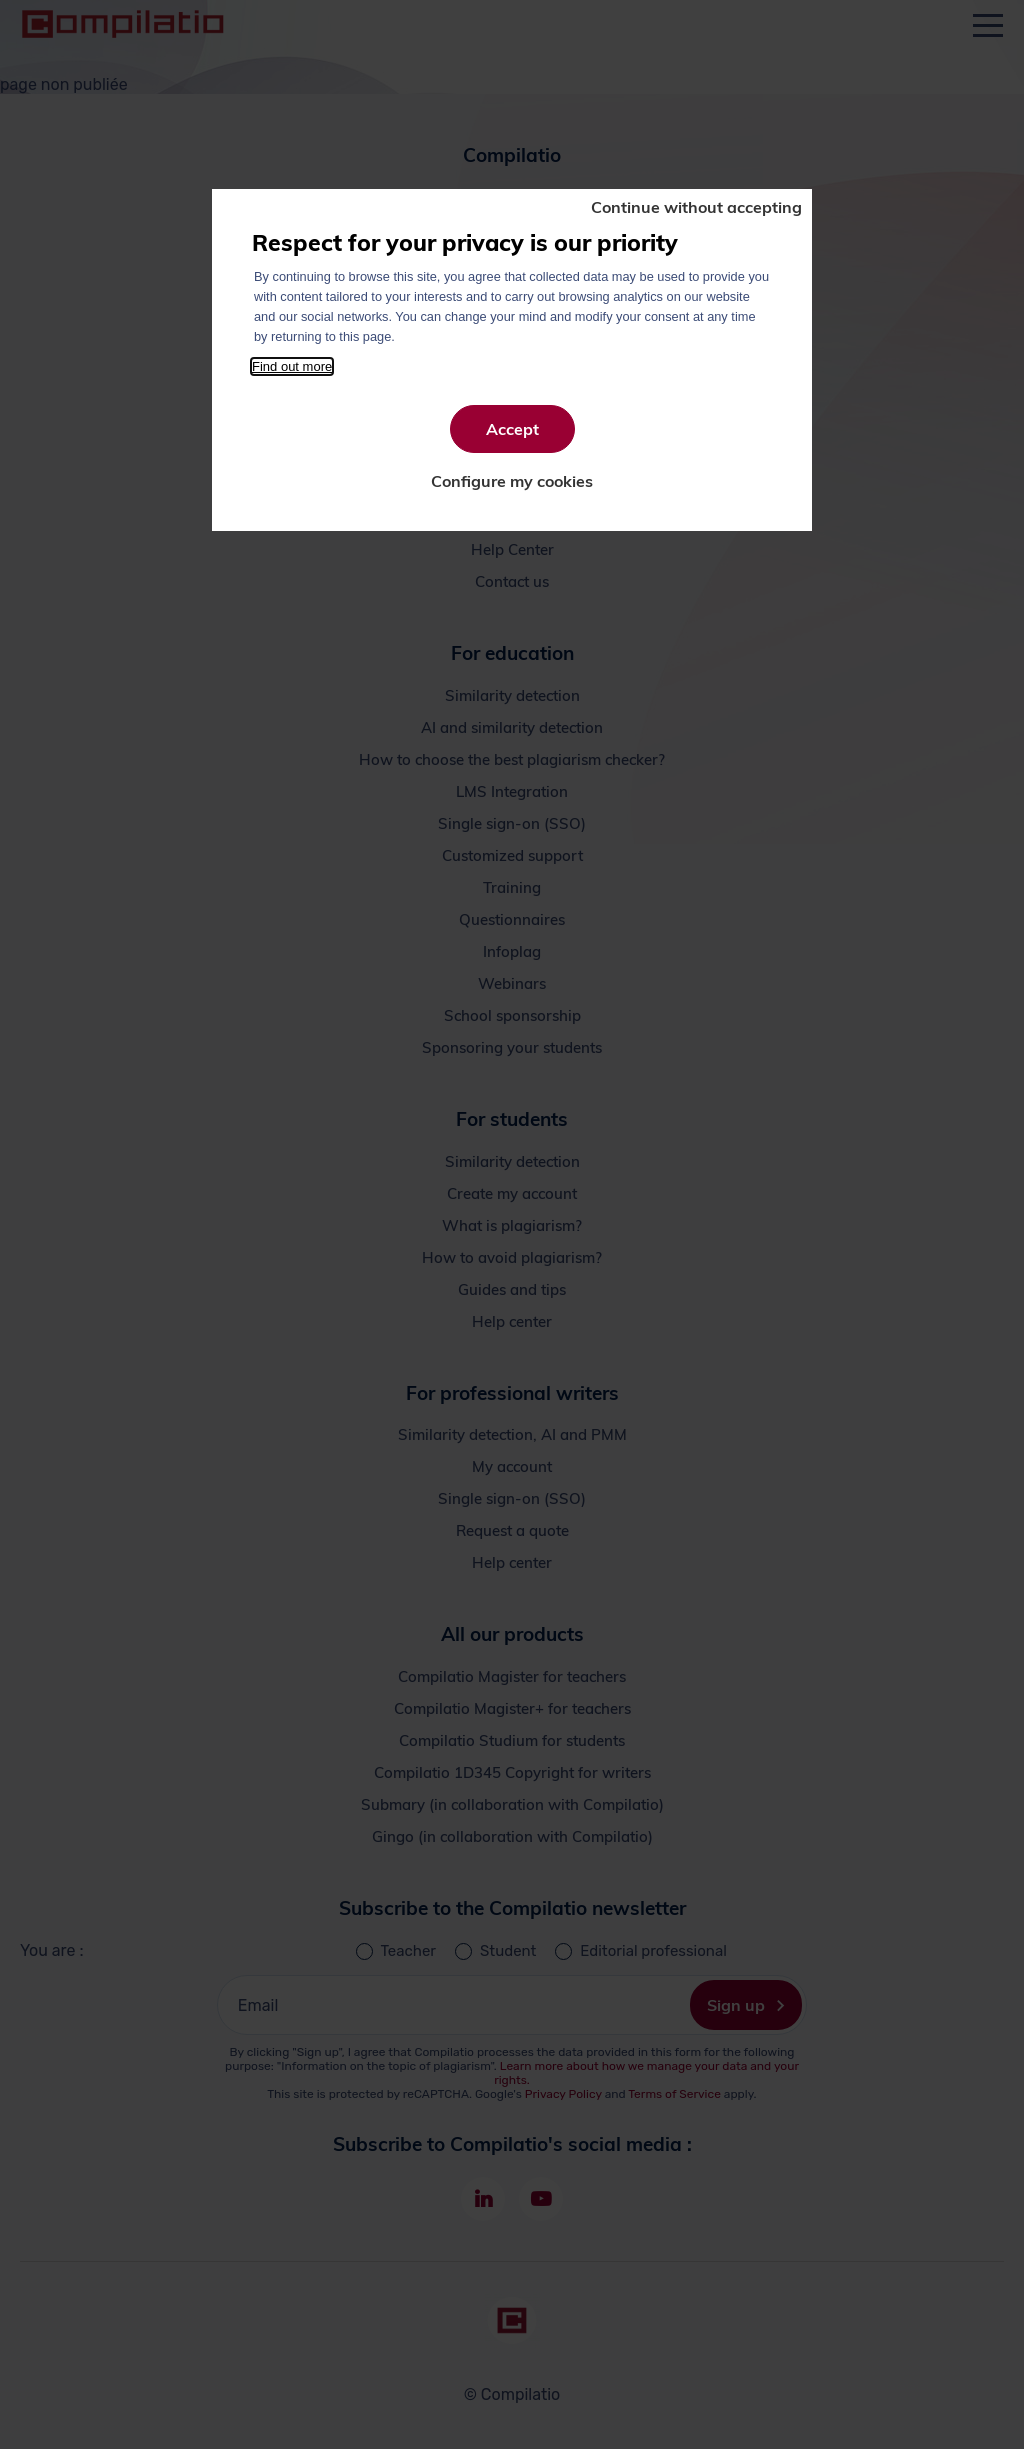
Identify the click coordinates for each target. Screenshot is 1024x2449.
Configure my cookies (512, 481)
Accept (512, 429)
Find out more (292, 366)
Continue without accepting (696, 207)
